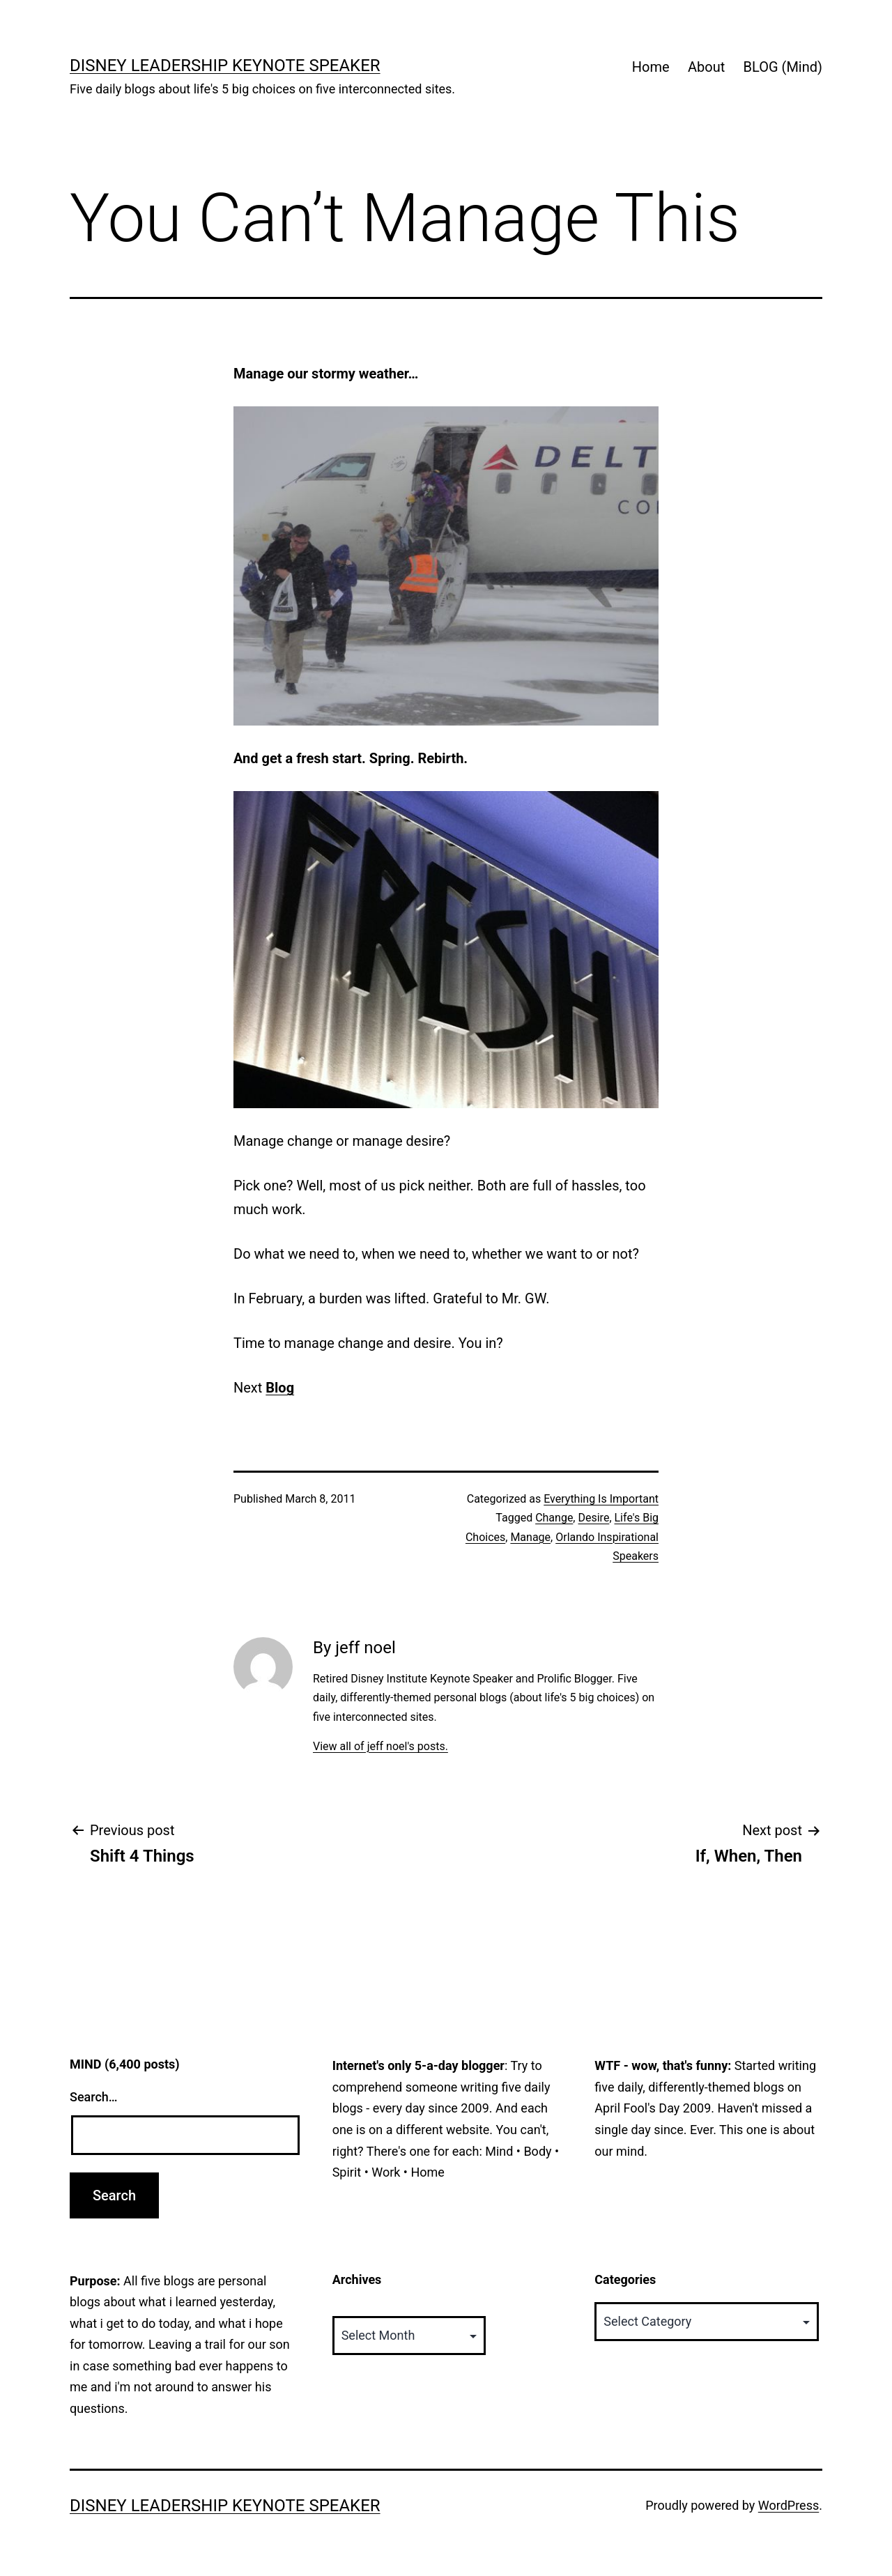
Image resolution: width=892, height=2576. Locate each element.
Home (651, 67)
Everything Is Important (601, 1498)
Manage (530, 1537)
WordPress (788, 2505)
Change (554, 1517)
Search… (94, 2097)
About (706, 67)
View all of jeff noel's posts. (380, 1746)
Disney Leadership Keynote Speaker (225, 65)
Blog (280, 1387)
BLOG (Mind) (783, 67)
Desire (593, 1517)
